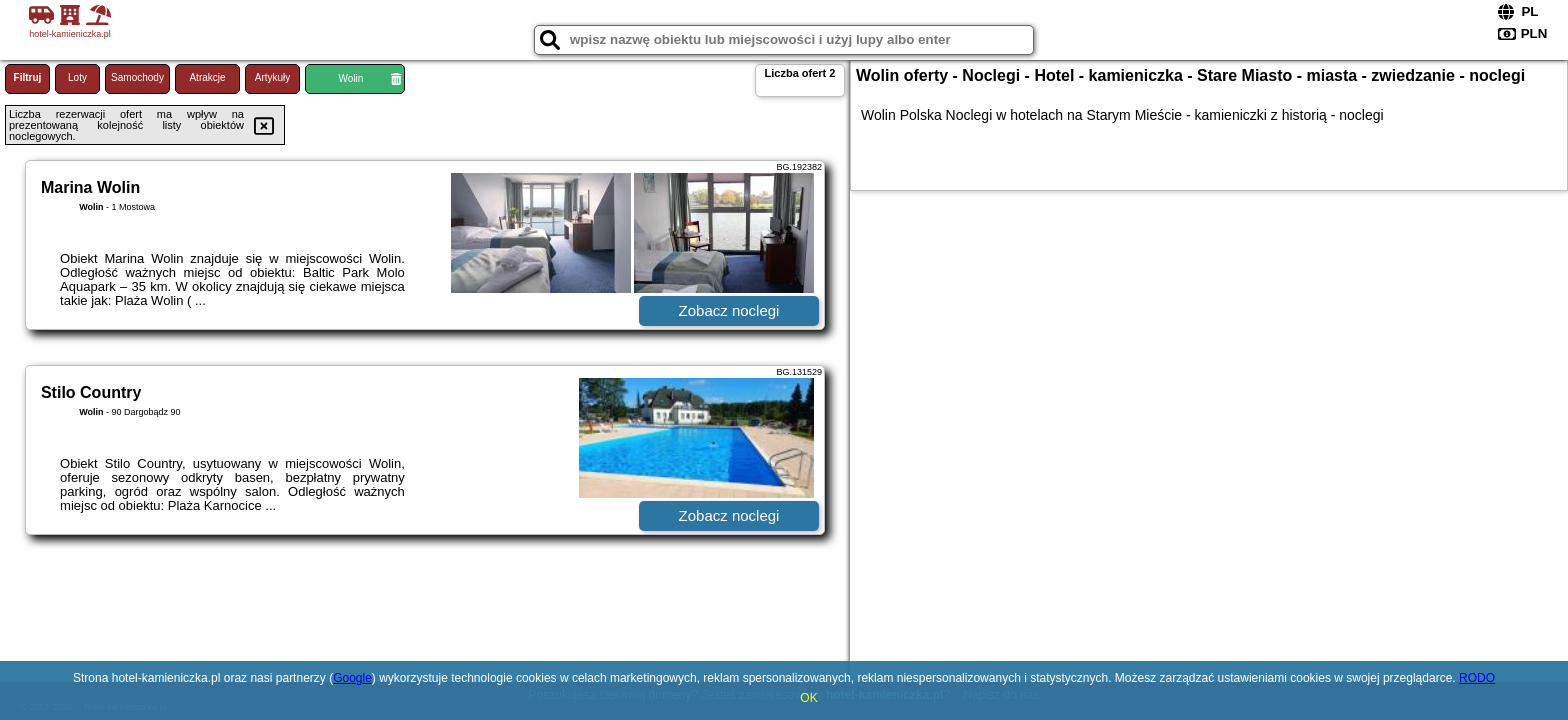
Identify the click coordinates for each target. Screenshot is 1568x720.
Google (352, 678)
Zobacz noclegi (729, 310)
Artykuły (273, 77)
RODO (1477, 678)
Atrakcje (207, 77)
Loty (77, 77)
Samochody (137, 77)
